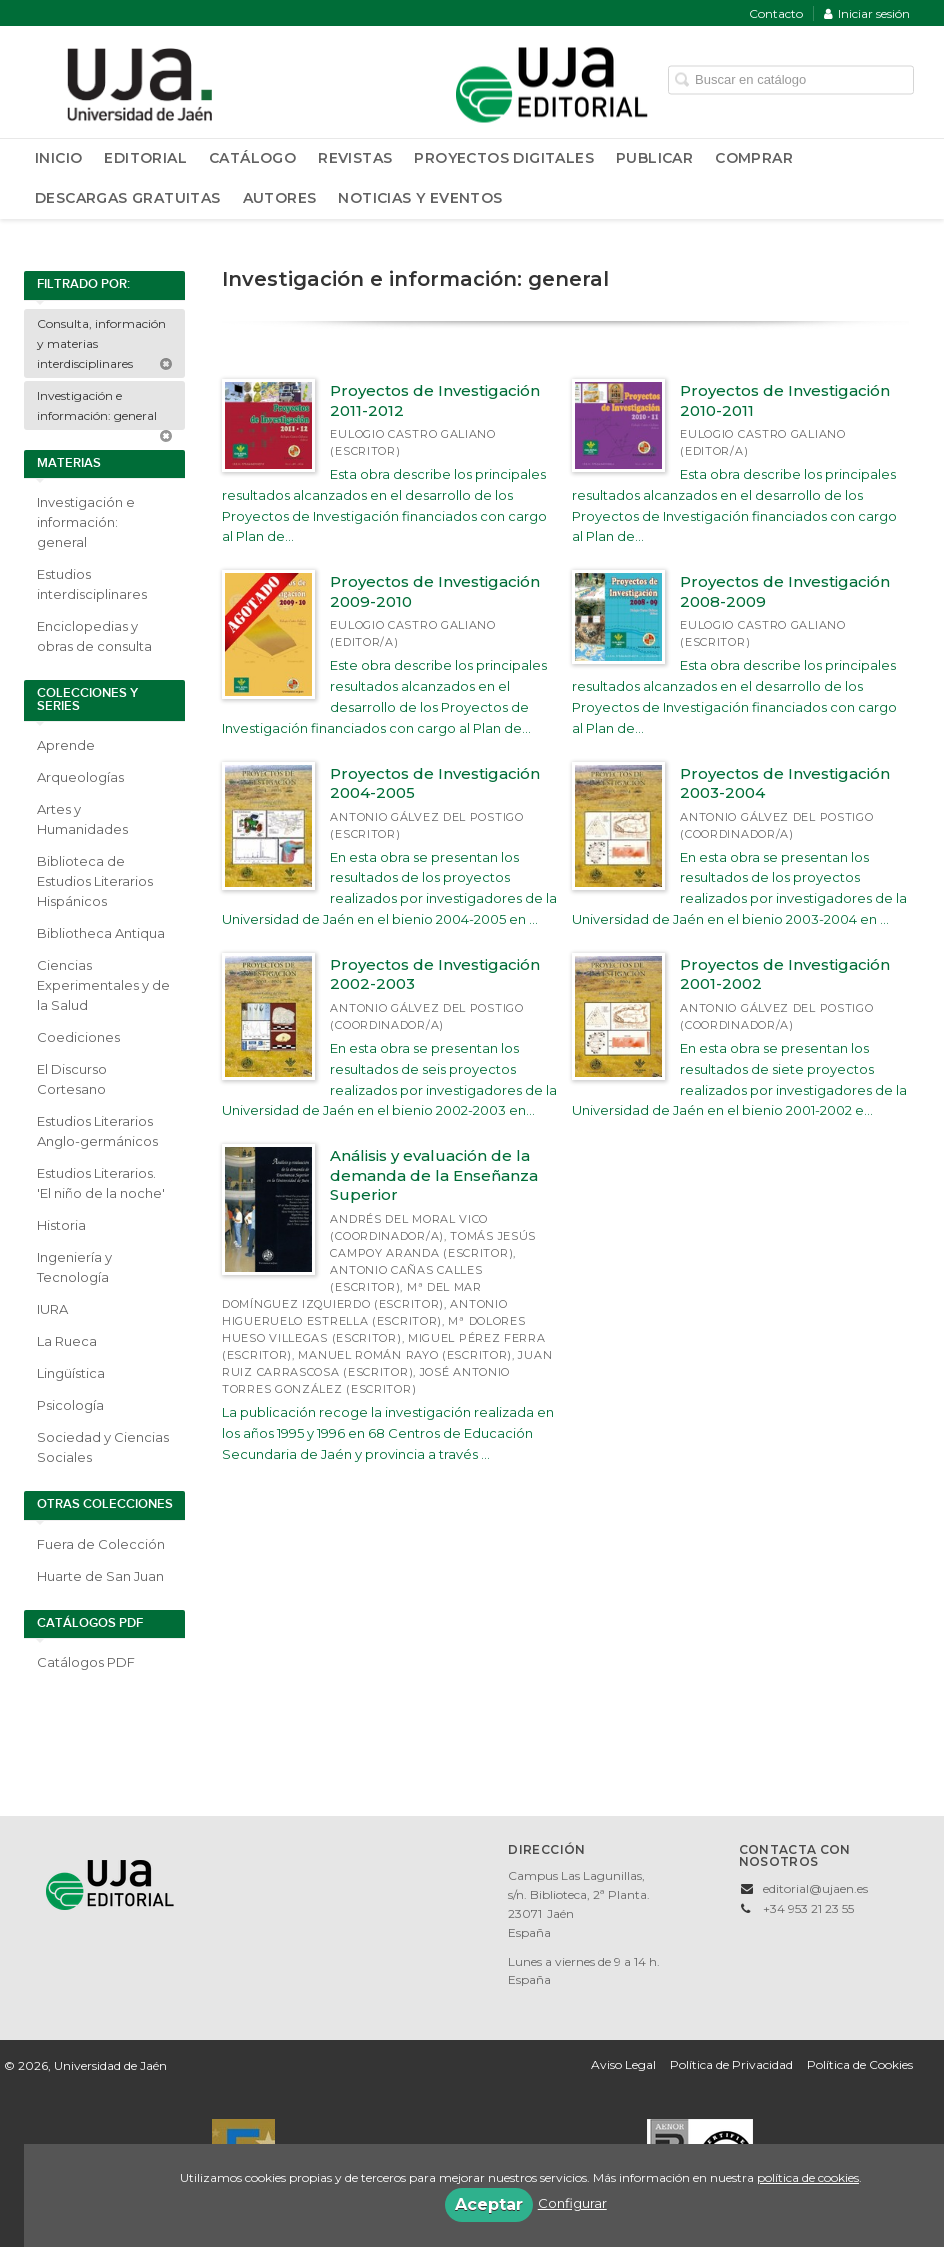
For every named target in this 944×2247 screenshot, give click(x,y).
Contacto (776, 13)
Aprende (66, 745)
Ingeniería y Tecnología (74, 1267)
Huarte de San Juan (100, 1576)
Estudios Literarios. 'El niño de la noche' (101, 1183)
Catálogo (252, 158)
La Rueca (67, 1341)
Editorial (145, 158)
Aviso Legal (623, 2064)
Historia (61, 1225)
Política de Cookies (860, 2064)
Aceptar (489, 2204)
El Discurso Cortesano (72, 1079)
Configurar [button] (572, 2203)
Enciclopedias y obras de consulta (94, 636)
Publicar (654, 158)
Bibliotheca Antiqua (101, 933)
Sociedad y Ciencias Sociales (103, 1447)
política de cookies (808, 2177)
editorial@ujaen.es (815, 1888)
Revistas (355, 158)
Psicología (70, 1405)
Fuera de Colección (101, 1544)
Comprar (754, 158)
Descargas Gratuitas (128, 198)
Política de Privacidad (731, 2064)
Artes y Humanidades (82, 819)
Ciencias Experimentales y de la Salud (103, 985)
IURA (52, 1309)
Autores (280, 198)
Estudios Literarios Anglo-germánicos (97, 1131)
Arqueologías (80, 777)
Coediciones (78, 1037)
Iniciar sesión (867, 13)
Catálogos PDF (86, 1662)
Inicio (58, 158)
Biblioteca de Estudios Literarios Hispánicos (95, 881)
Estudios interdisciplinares (92, 584)
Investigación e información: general (105, 409)
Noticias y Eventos (420, 198)
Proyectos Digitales (504, 158)
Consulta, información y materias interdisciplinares (105, 343)
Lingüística (71, 1373)
